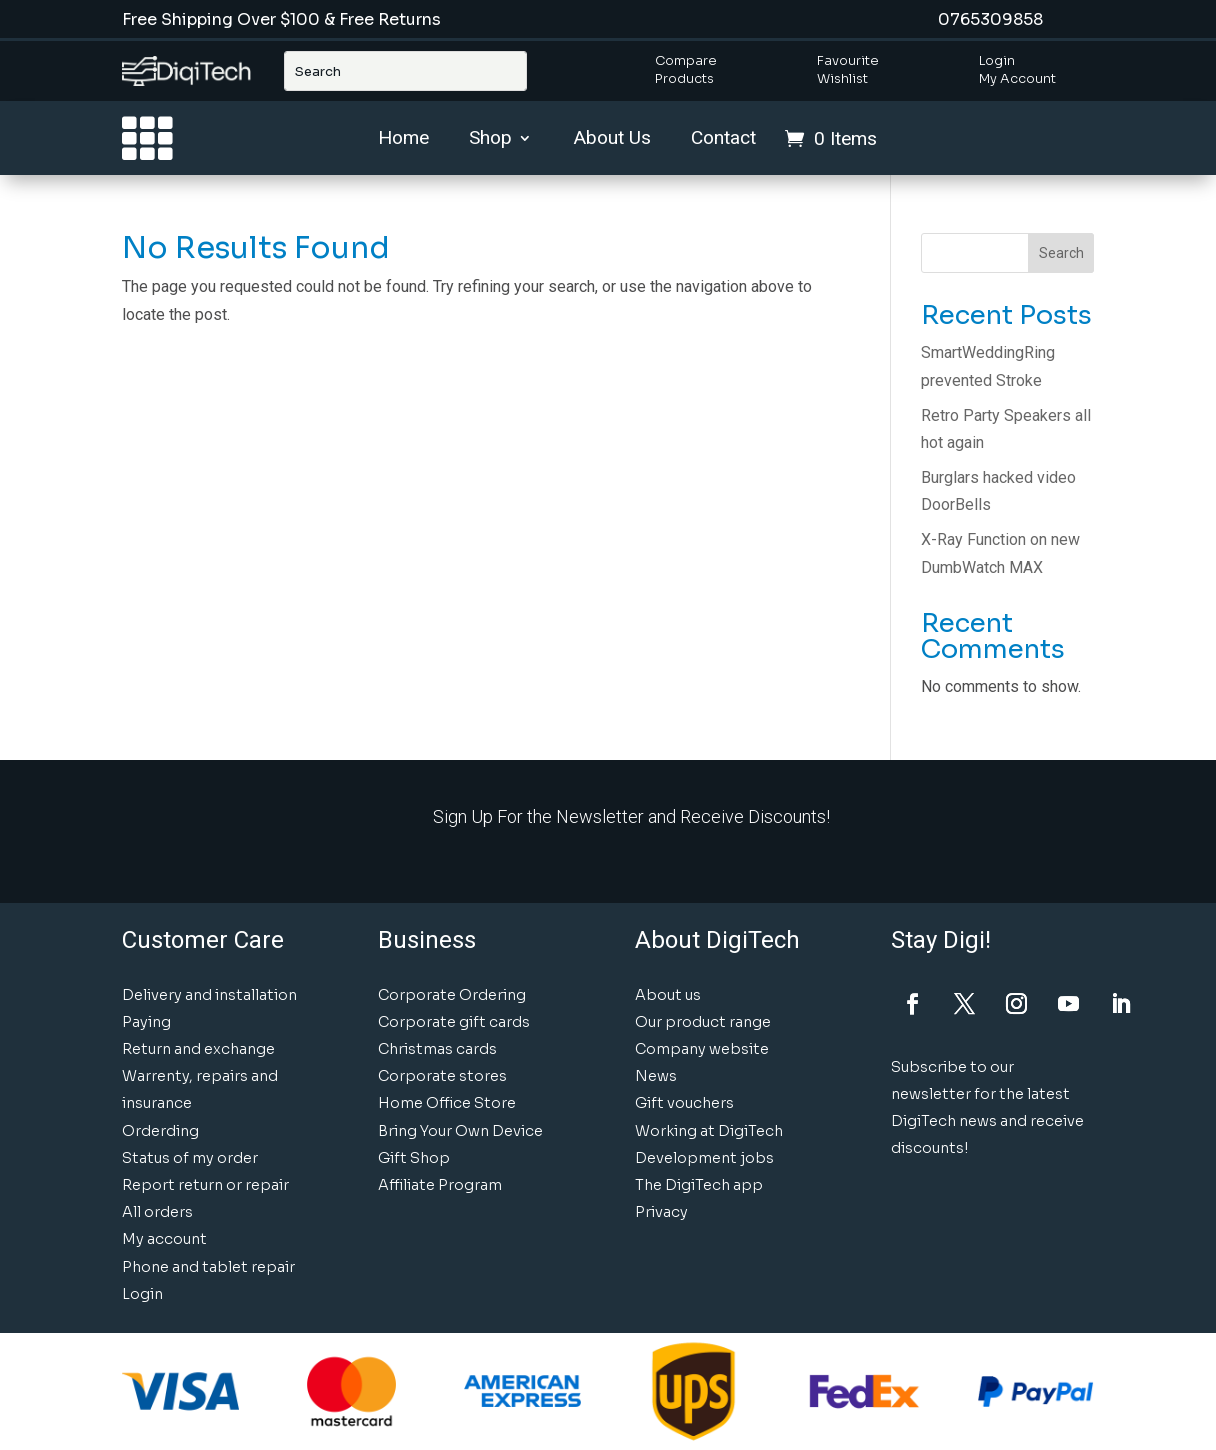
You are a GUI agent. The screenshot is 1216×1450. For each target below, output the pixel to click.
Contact (723, 140)
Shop (490, 140)
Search (1061, 253)
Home (403, 140)
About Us (612, 140)
